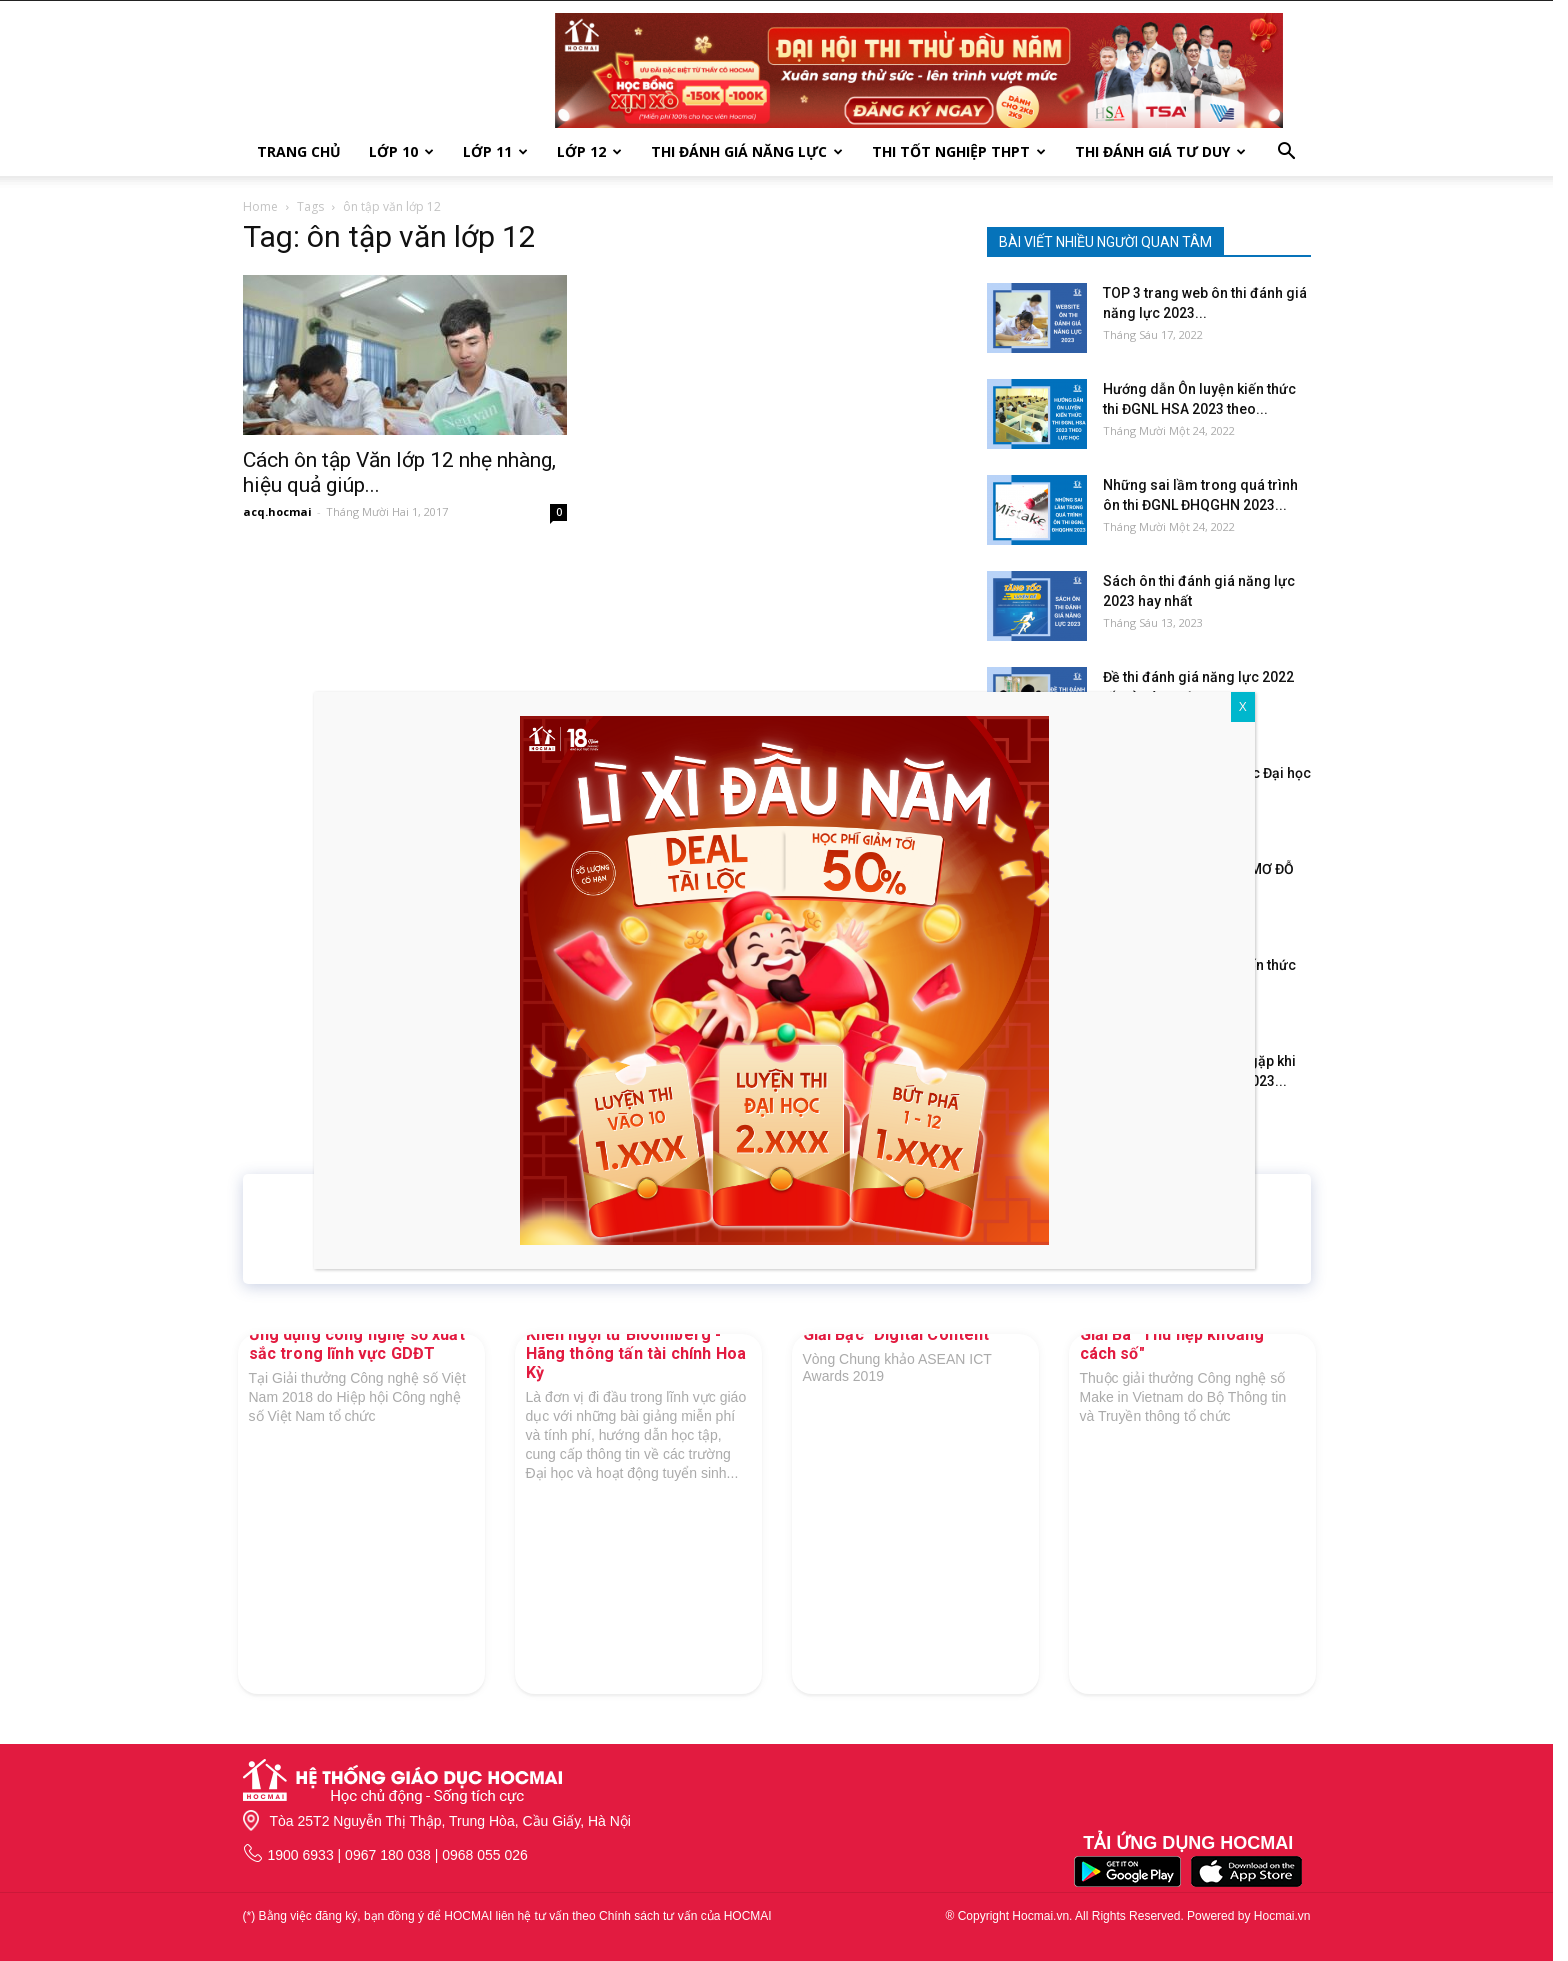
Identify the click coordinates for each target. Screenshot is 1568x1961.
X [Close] (1243, 707)
